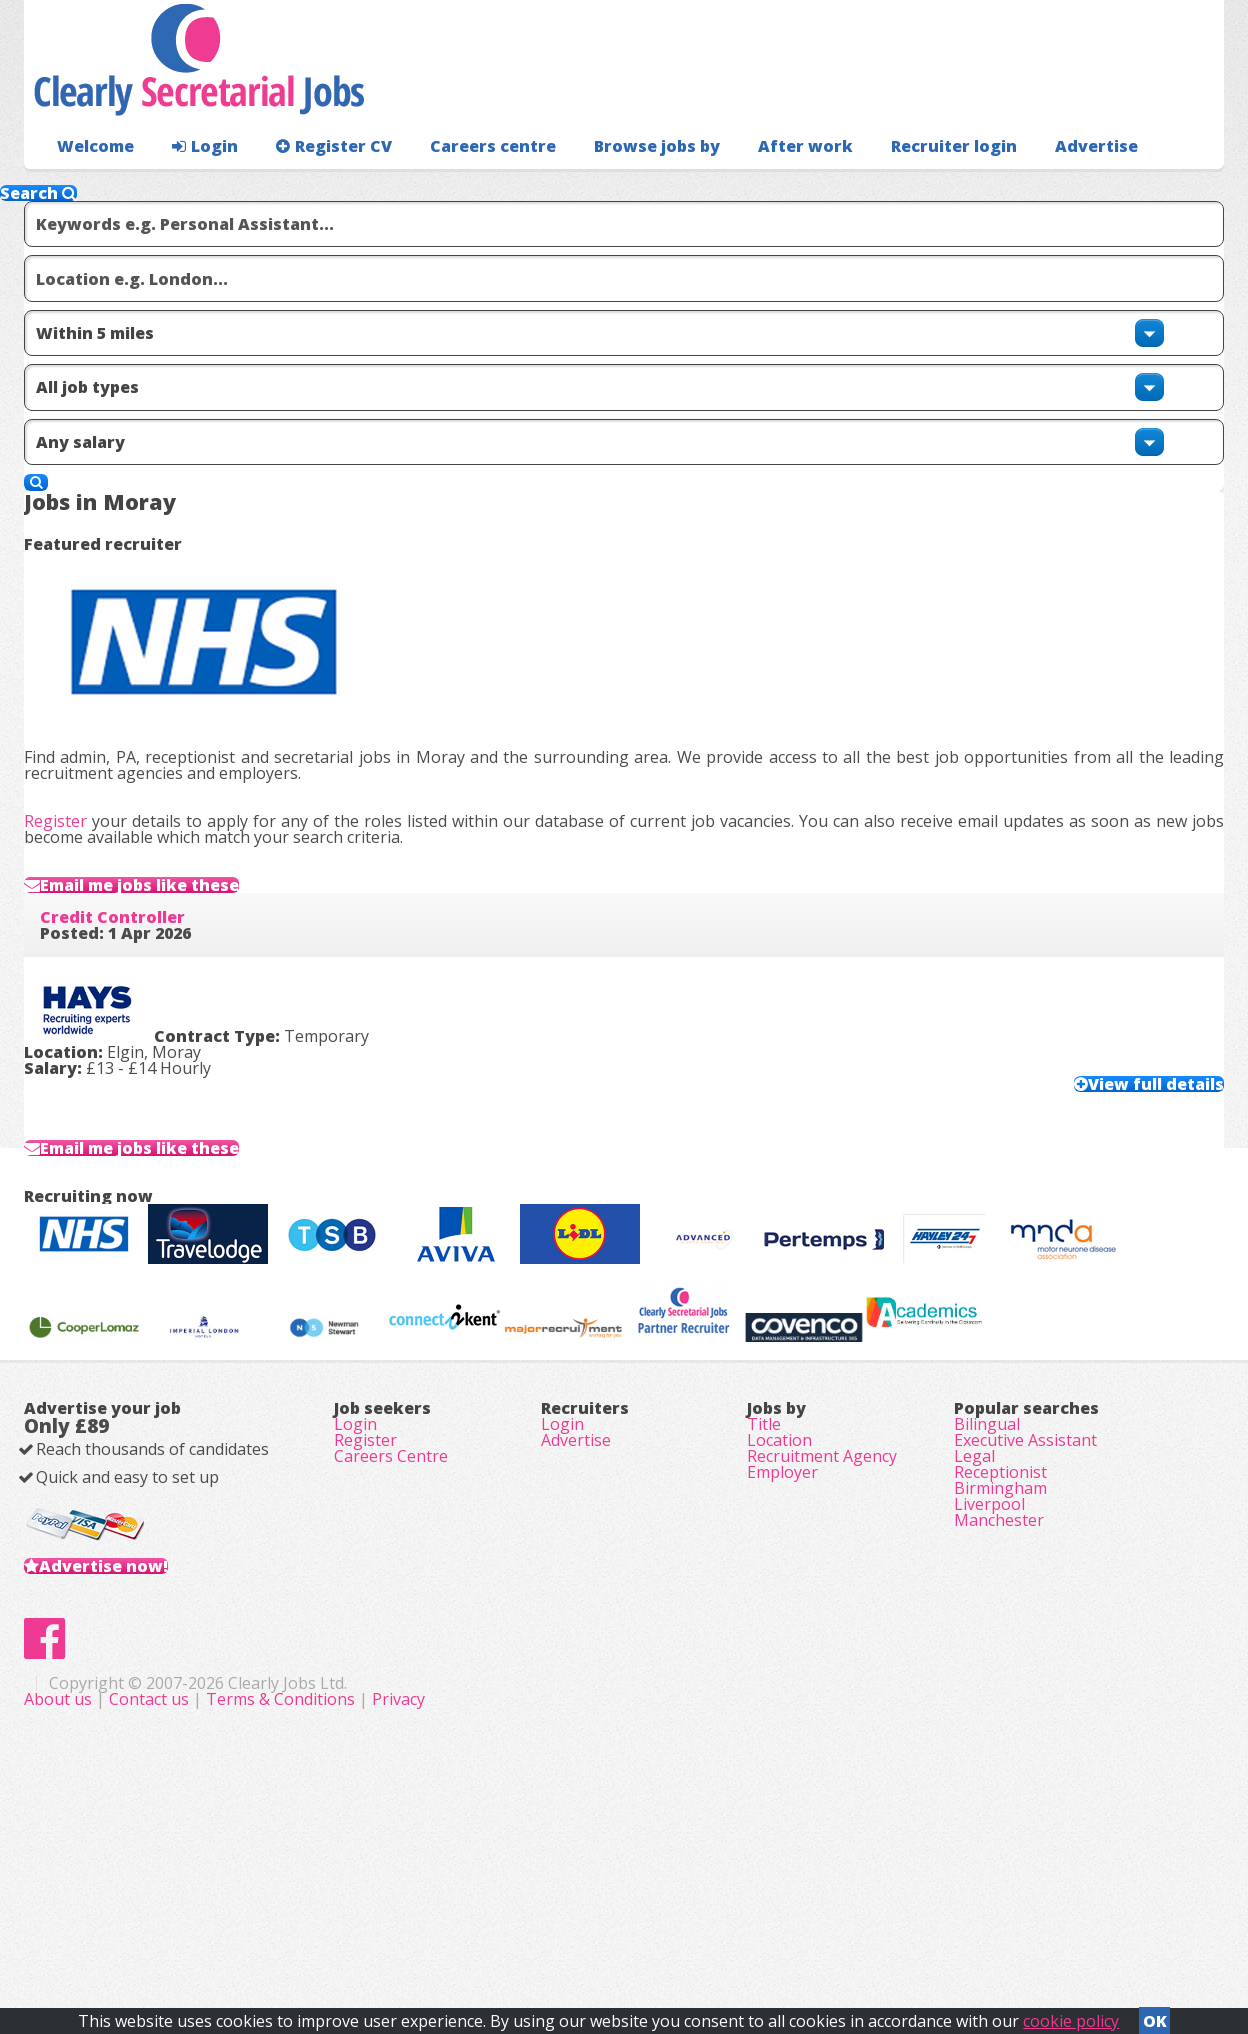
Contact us (551, 1924)
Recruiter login (1135, 185)
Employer (782, 1626)
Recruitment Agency (822, 1598)
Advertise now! (135, 1726)
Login (193, 185)
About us (460, 1924)
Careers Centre (391, 1598)
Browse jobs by (613, 185)
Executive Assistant (1025, 1570)
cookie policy (1071, 2015)
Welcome (90, 185)
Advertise (1005, 185)
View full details (1116, 903)
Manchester (999, 1710)
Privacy (798, 1924)
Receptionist (1000, 1626)
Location (779, 1570)
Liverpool (989, 1682)
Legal (974, 1598)
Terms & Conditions (680, 1924)
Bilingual (987, 1542)
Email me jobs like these (193, 676)
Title (764, 1542)
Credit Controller (144, 748)
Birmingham (1000, 1654)
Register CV (313, 185)
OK (1155, 2015)
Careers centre (461, 185)
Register (87, 575)
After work (752, 185)
